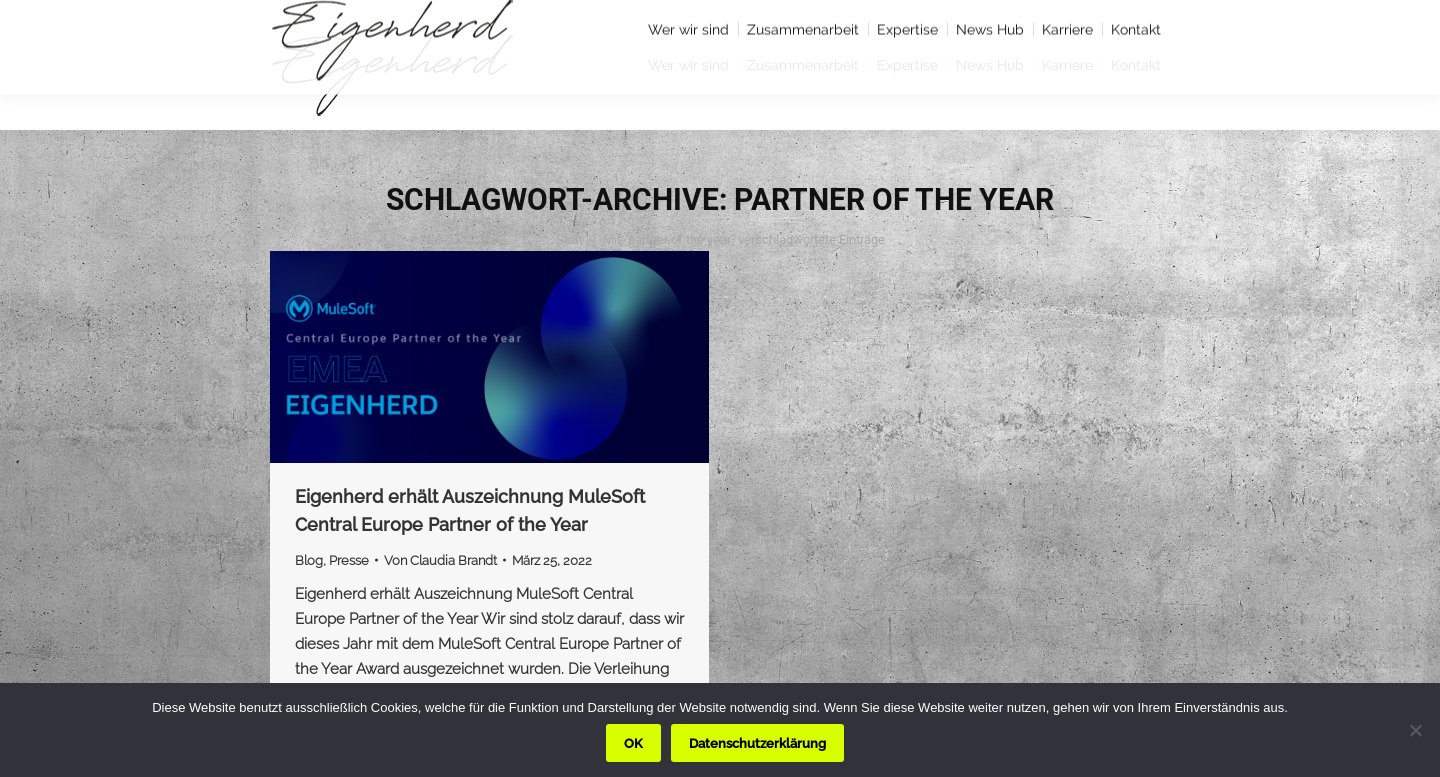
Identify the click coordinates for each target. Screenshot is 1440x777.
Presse (349, 560)
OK (633, 743)
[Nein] (1415, 730)
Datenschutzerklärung (757, 743)
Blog (309, 560)
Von (440, 560)
